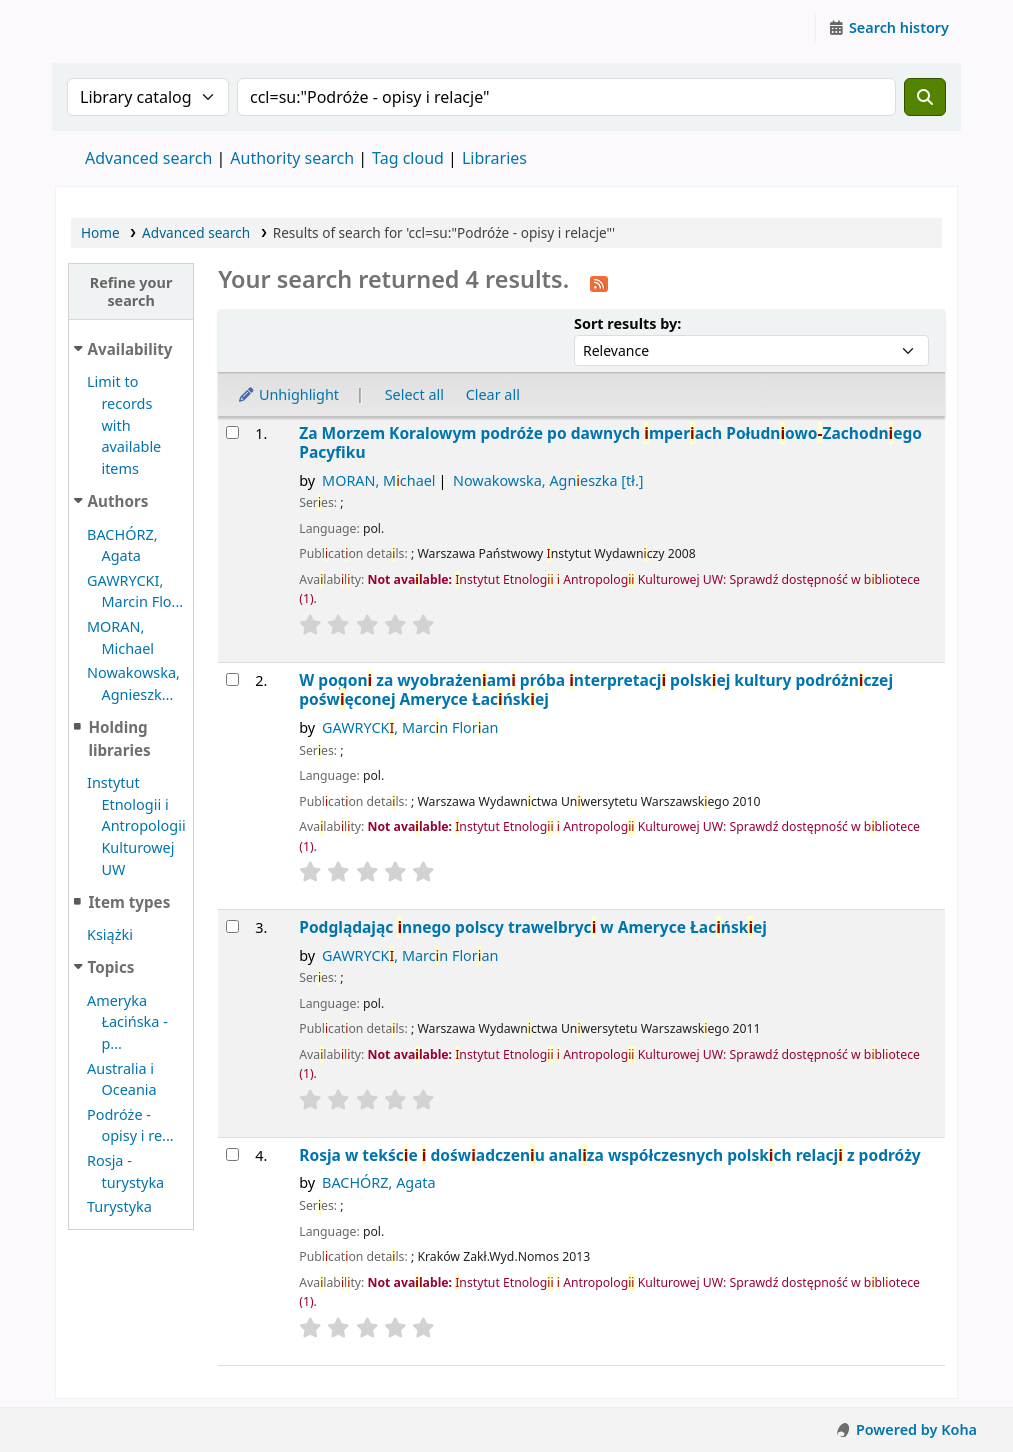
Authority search (292, 158)
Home (100, 232)
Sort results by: (627, 323)
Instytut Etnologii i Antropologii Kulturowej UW (106, 28)
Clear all (493, 394)
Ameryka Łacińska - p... (127, 1022)
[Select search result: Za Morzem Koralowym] (232, 432)
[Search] (925, 97)
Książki (110, 934)
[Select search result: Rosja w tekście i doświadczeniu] (232, 1154)
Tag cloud (408, 158)
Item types (129, 902)
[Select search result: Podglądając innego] (232, 926)
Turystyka (119, 1206)
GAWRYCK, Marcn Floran (410, 727)
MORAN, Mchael (378, 480)
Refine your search (131, 291)
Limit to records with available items (124, 425)
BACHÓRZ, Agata (378, 1182)
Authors (118, 501)
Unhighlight (288, 394)
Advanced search (148, 158)
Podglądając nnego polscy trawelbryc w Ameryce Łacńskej (533, 927)
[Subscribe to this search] (599, 282)
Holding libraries (119, 738)
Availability (130, 349)
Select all (414, 394)
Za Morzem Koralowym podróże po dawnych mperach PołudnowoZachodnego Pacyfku (610, 443)
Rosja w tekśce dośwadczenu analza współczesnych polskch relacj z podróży (609, 1155)
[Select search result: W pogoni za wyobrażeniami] (232, 679)
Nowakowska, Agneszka (548, 480)
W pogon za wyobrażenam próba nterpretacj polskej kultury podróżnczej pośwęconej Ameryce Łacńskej (596, 690)
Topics (111, 967)
